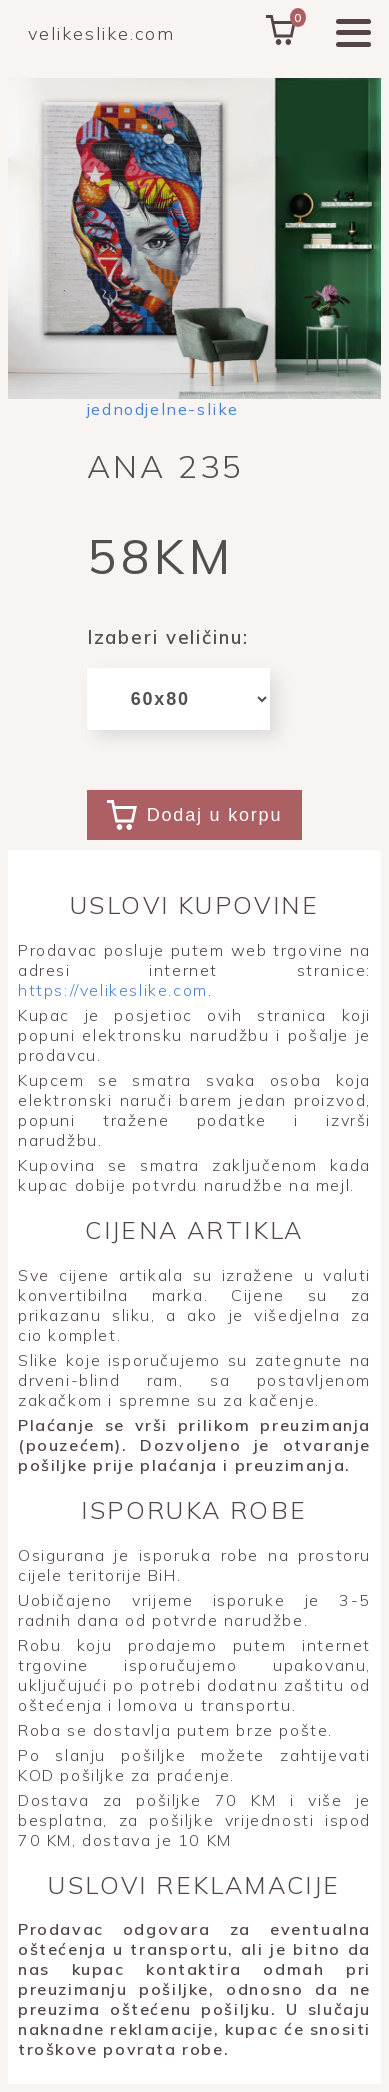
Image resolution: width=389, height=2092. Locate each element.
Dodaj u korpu (194, 815)
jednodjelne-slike (163, 409)
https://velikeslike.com (113, 990)
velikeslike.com (101, 33)
